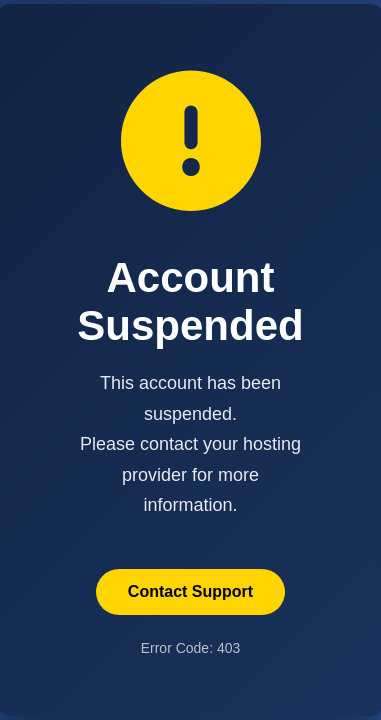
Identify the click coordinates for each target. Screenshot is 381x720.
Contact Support (190, 591)
